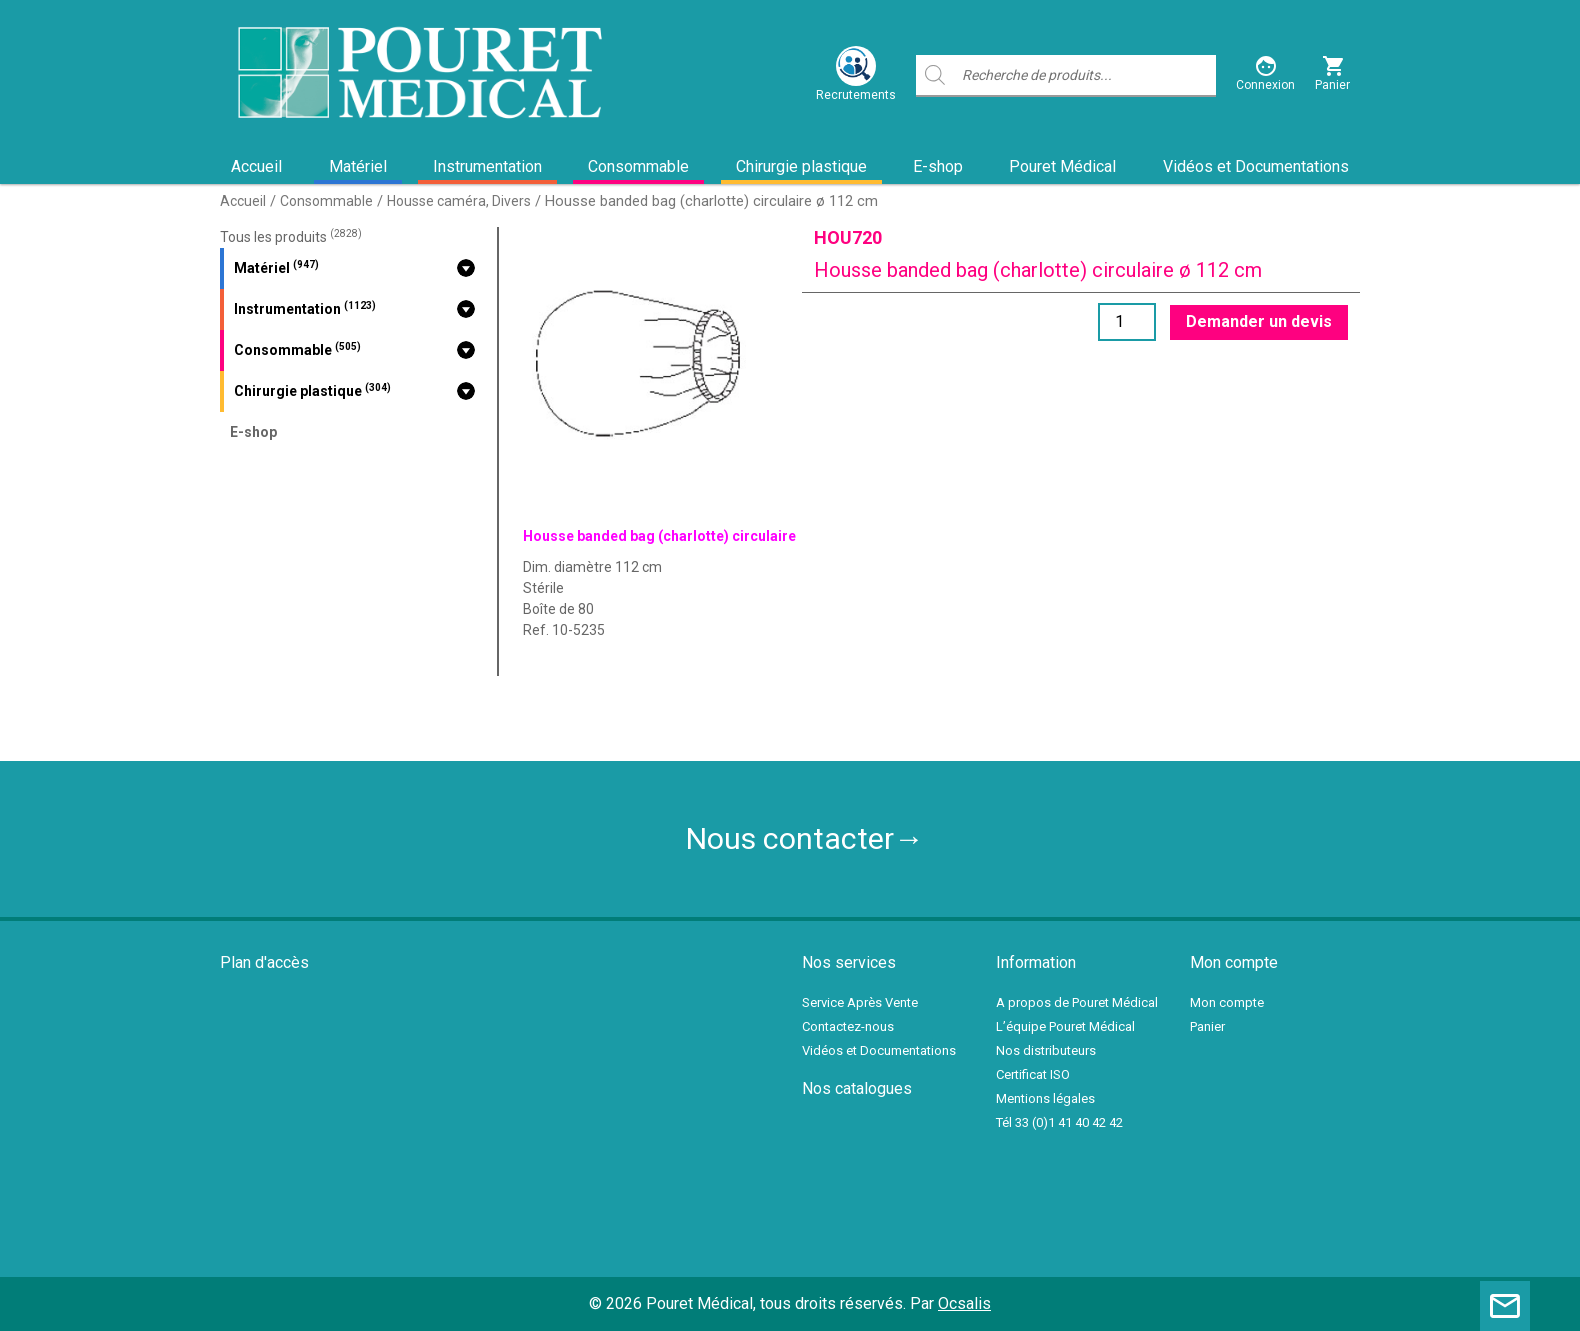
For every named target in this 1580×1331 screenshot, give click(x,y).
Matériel (358, 166)
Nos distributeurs (1046, 1050)
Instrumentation (487, 166)
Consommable (638, 166)
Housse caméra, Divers (459, 201)
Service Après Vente (860, 1002)
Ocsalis (964, 1303)
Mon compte (1227, 1002)
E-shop (938, 166)
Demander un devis (1259, 321)
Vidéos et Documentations (1256, 166)
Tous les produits (291, 237)
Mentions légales (1045, 1098)
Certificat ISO (1033, 1074)
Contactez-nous (848, 1026)
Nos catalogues (857, 1088)
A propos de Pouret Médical (1077, 1002)
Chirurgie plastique (801, 166)
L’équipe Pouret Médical (1065, 1026)
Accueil (256, 166)
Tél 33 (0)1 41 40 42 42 (1059, 1122)
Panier (1207, 1026)
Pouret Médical (1062, 166)
